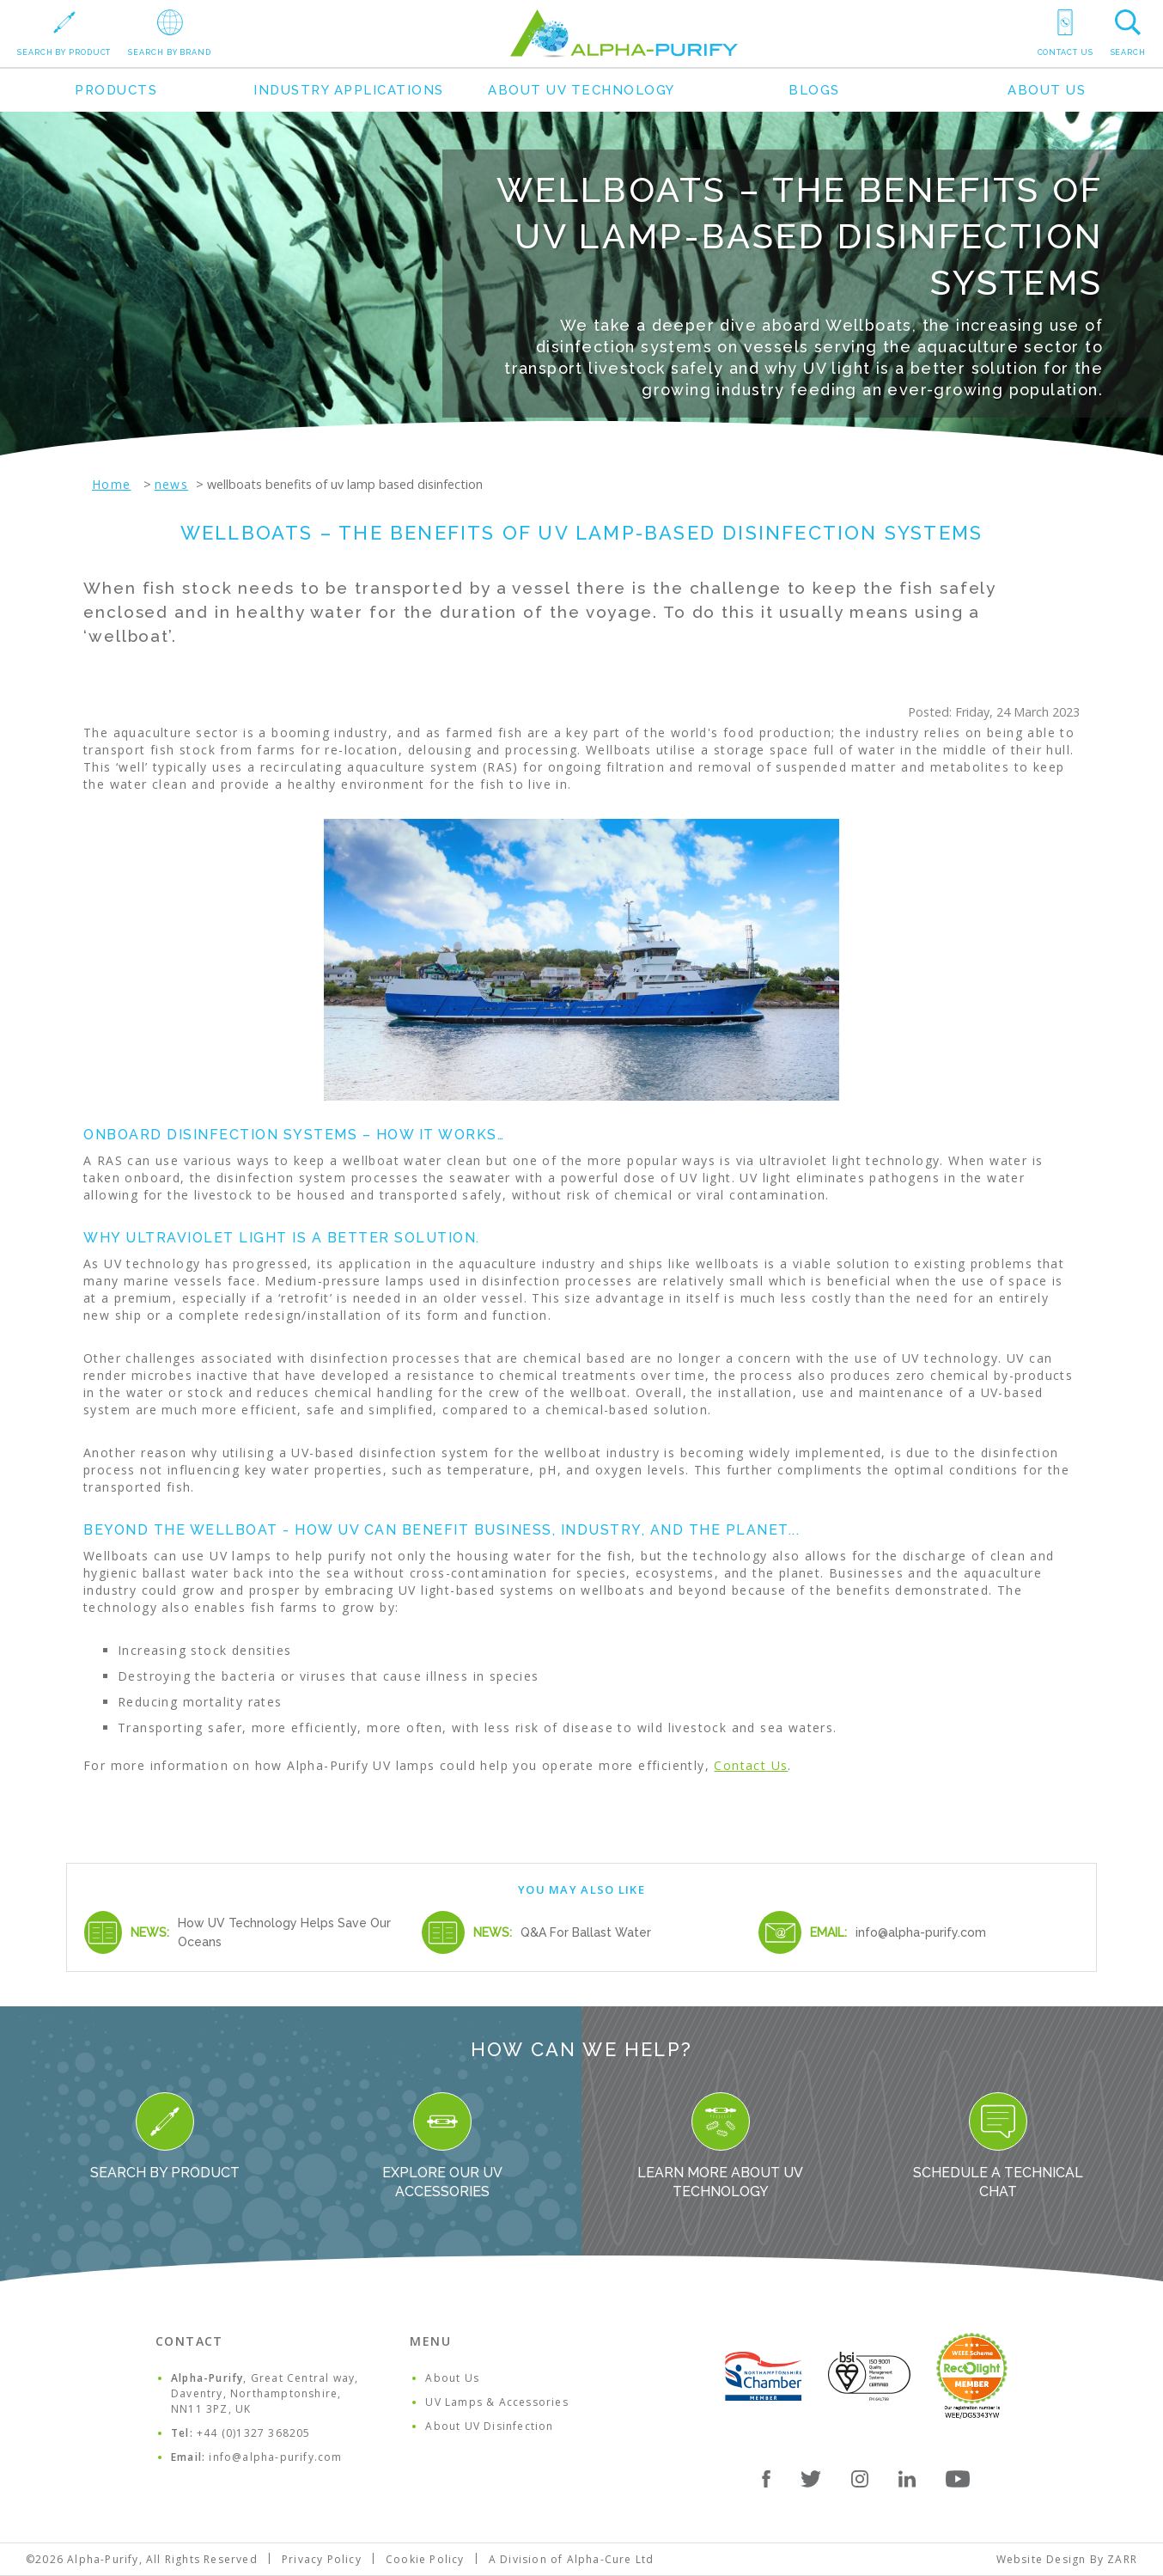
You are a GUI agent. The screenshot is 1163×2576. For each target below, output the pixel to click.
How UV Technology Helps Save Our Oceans (284, 1932)
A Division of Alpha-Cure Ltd (572, 2559)
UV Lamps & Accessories (496, 2402)
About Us (1047, 90)
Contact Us (751, 1765)
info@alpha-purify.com (921, 1932)
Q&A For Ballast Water (586, 1932)
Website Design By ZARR (1066, 2559)
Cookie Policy (425, 2559)
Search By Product (165, 2136)
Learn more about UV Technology (720, 2146)
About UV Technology (581, 90)
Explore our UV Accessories (442, 2146)
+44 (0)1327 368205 (254, 2433)
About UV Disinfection (489, 2426)
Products (116, 90)
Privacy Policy (322, 2559)
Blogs (814, 90)
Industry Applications (348, 90)
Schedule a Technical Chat (998, 2146)
